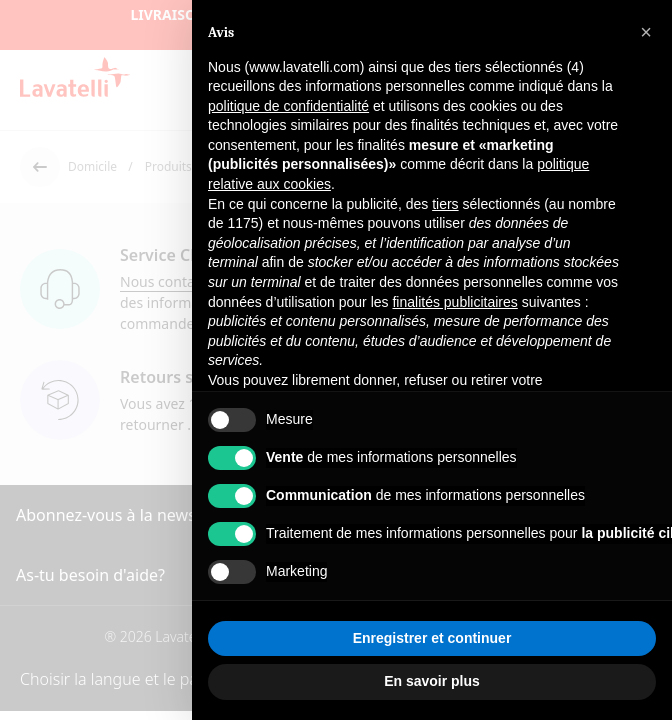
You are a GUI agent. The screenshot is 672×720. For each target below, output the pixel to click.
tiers (445, 204)
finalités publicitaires (454, 302)
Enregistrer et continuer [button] (432, 638)
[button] (646, 32)
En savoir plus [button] (432, 681)
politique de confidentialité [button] (288, 106)
